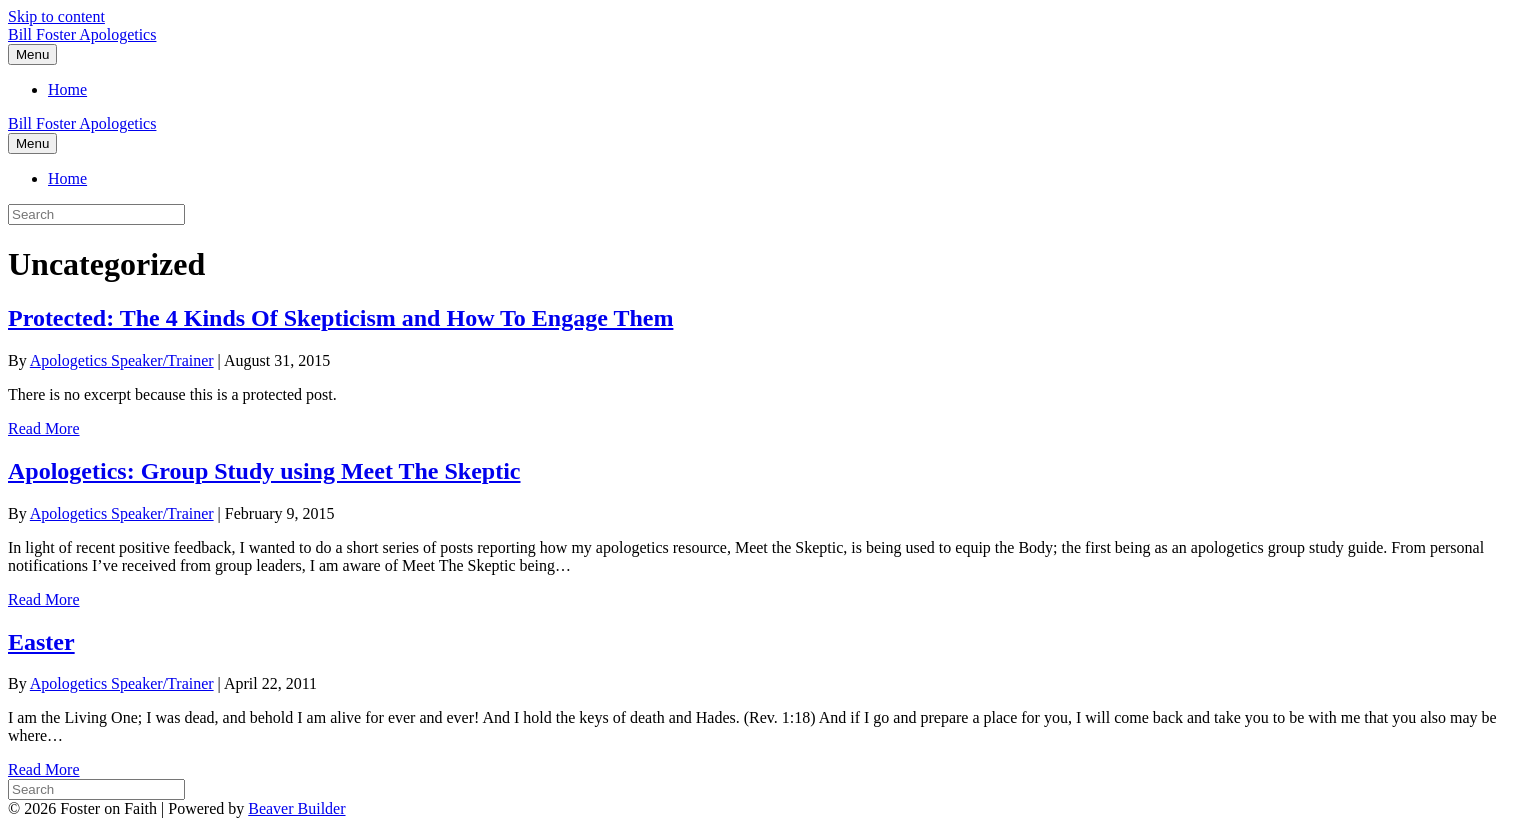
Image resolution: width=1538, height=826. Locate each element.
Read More (44, 428)
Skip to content (56, 16)
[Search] (96, 789)
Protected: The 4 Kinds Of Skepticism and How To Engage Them (340, 318)
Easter (41, 642)
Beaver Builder (296, 808)
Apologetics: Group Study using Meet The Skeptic (264, 471)
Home (67, 89)
